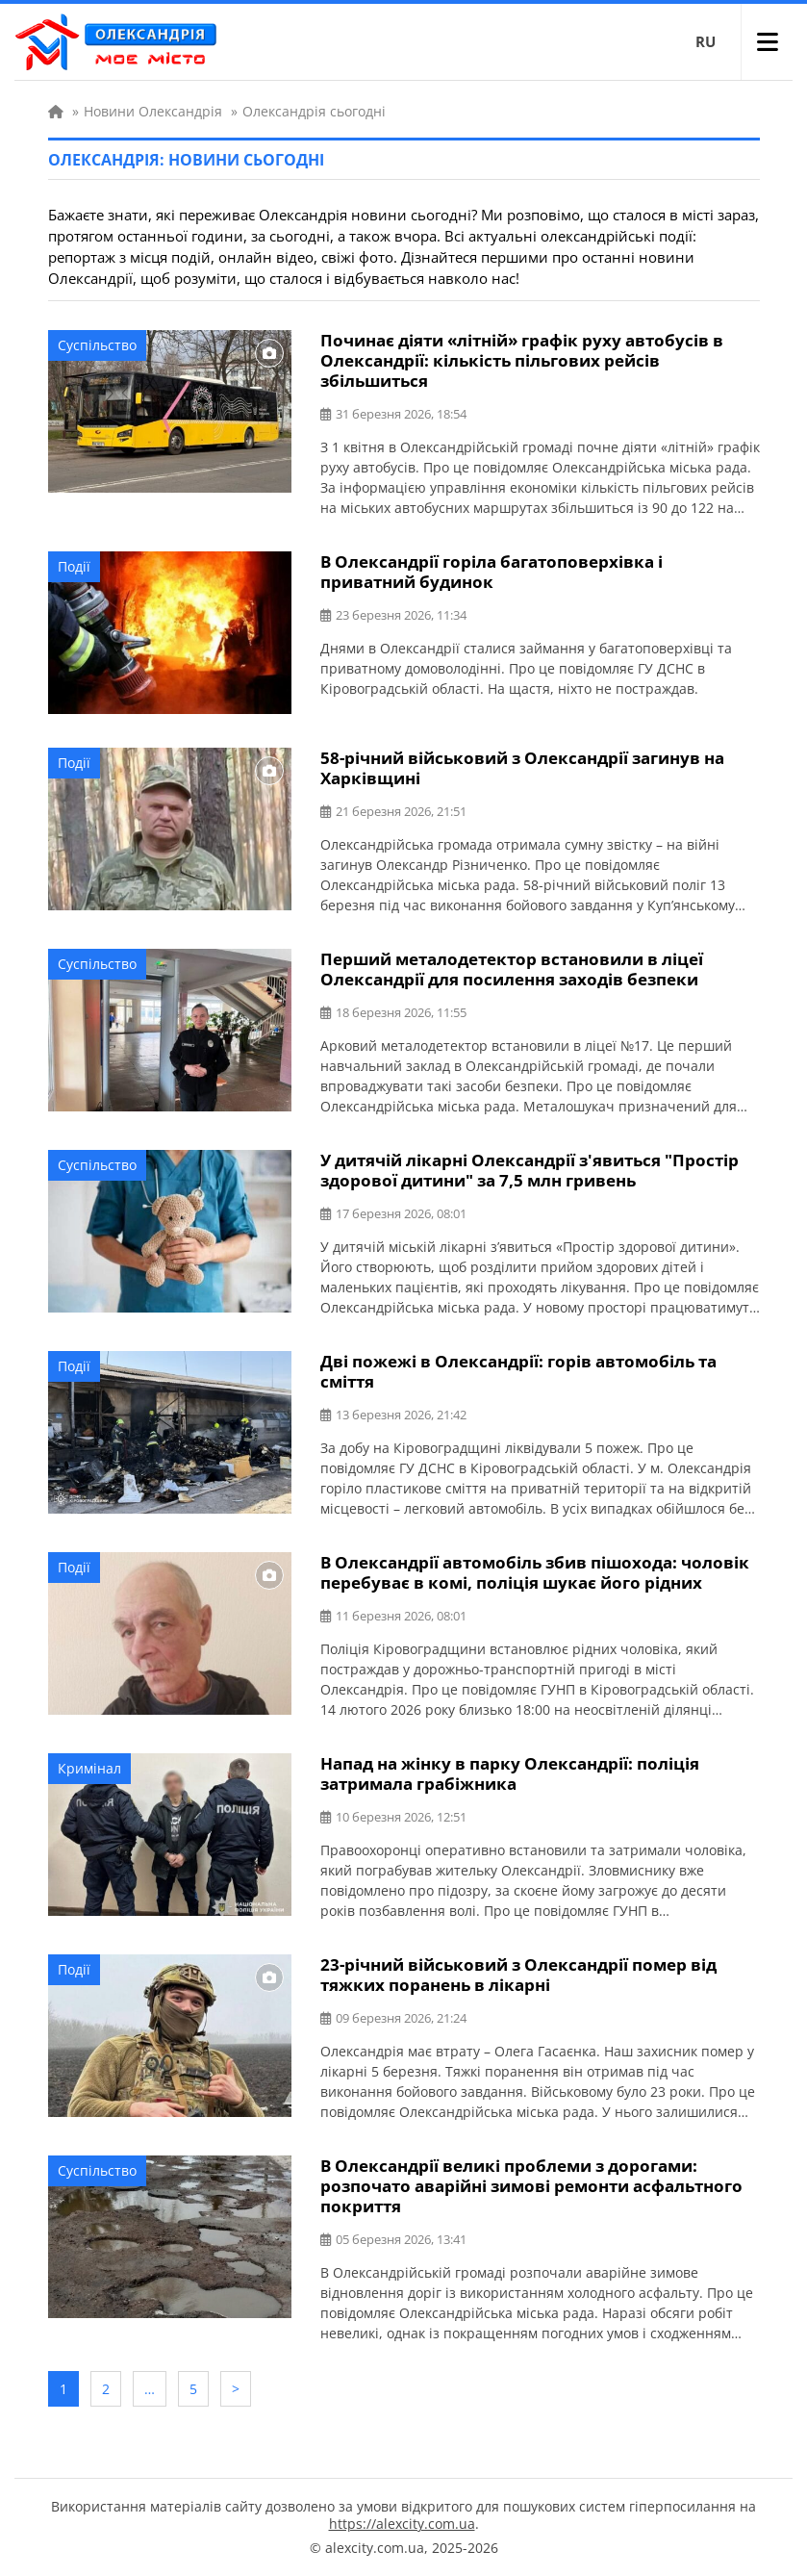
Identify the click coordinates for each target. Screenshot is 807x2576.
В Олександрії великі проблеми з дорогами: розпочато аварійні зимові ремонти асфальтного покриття (531, 2186)
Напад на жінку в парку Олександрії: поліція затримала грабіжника (509, 1773)
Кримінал (89, 1768)
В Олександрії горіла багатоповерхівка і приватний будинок (491, 571)
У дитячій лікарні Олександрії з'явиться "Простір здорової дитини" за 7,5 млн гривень (529, 1170)
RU (705, 41)
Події (74, 566)
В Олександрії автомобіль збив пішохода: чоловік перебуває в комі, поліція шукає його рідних (534, 1572)
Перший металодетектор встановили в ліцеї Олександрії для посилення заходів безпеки (511, 969)
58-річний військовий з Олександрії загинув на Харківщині (522, 768)
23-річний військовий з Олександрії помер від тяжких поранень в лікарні (518, 1974)
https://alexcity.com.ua (402, 2523)
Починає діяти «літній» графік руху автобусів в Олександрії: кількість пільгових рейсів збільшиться (521, 360)
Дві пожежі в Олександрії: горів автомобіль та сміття (518, 1371)
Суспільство (97, 345)
